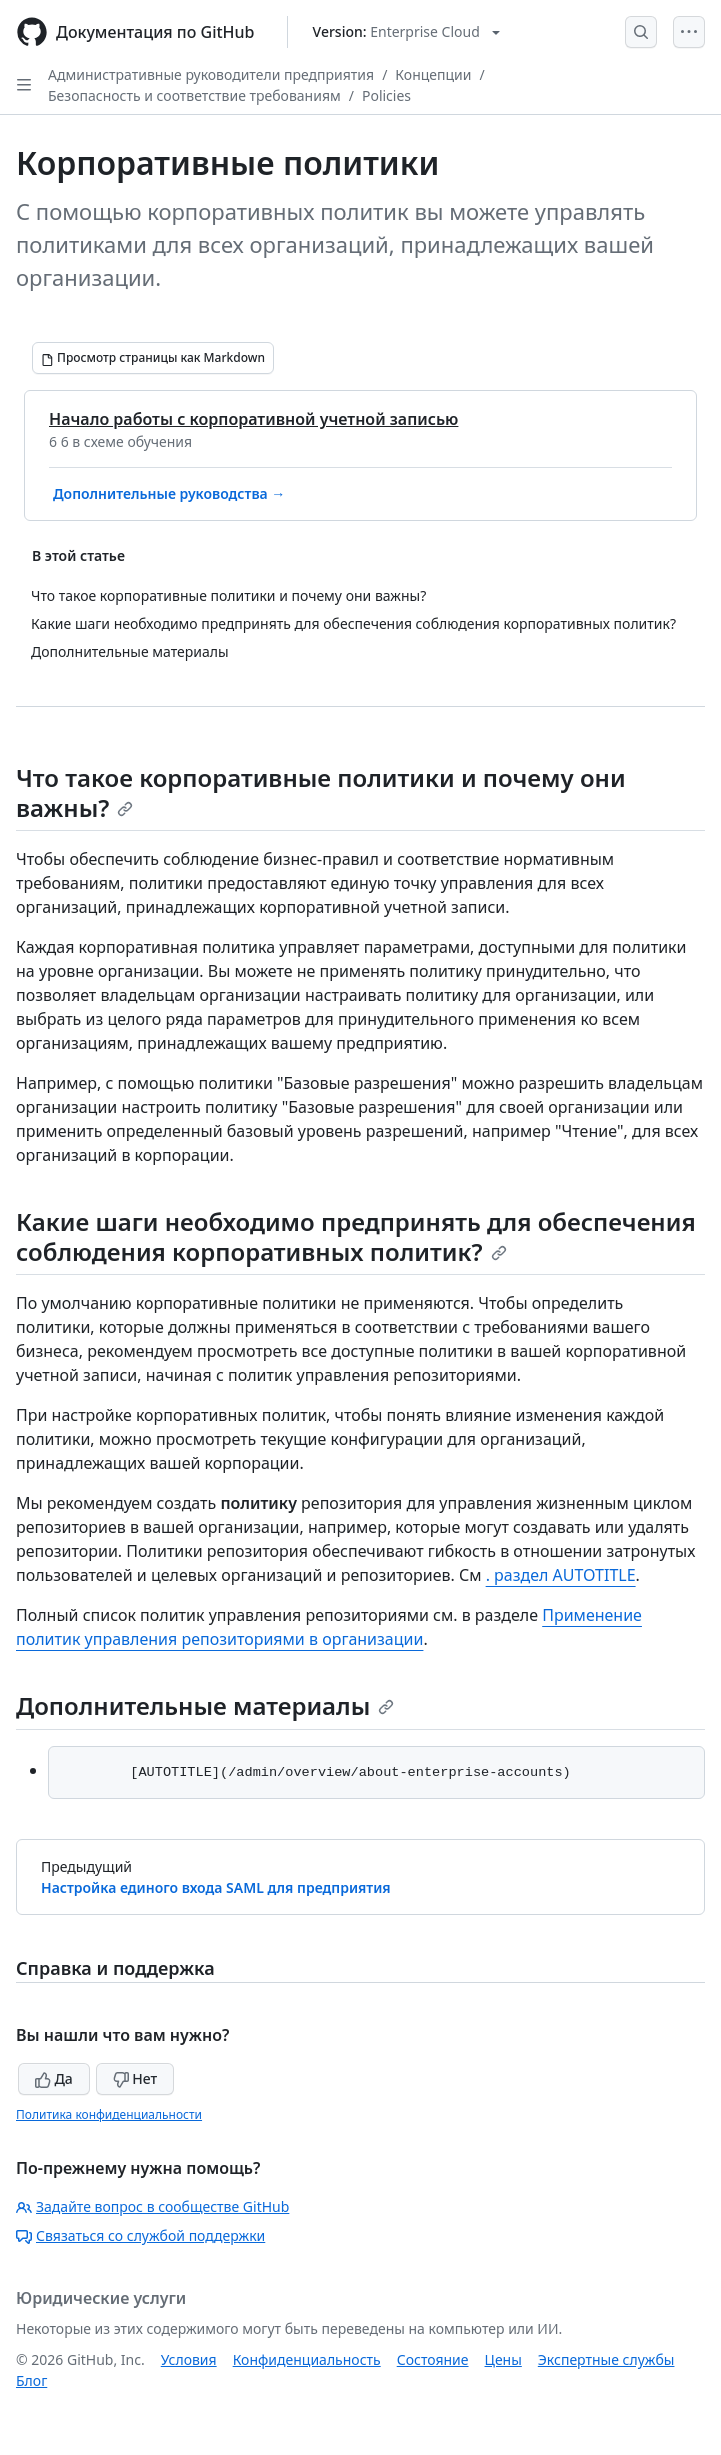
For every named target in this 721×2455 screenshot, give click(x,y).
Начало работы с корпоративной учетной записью (253, 419)
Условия (189, 2359)
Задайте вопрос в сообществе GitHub (152, 2206)
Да (54, 2078)
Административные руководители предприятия (211, 74)
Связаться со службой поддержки (140, 2235)
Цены (503, 2359)
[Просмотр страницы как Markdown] (153, 358)
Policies (386, 95)
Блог (31, 2380)
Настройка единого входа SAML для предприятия (216, 1887)
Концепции (433, 74)
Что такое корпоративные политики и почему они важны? (321, 792)
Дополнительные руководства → (169, 493)
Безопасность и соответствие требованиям (194, 95)
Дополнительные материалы (205, 1705)
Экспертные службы (606, 2359)
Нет (135, 2078)
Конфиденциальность (307, 2359)
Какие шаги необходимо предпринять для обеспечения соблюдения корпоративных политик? (356, 1236)
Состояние (433, 2359)
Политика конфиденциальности (109, 2114)
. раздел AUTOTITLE (561, 1575)
